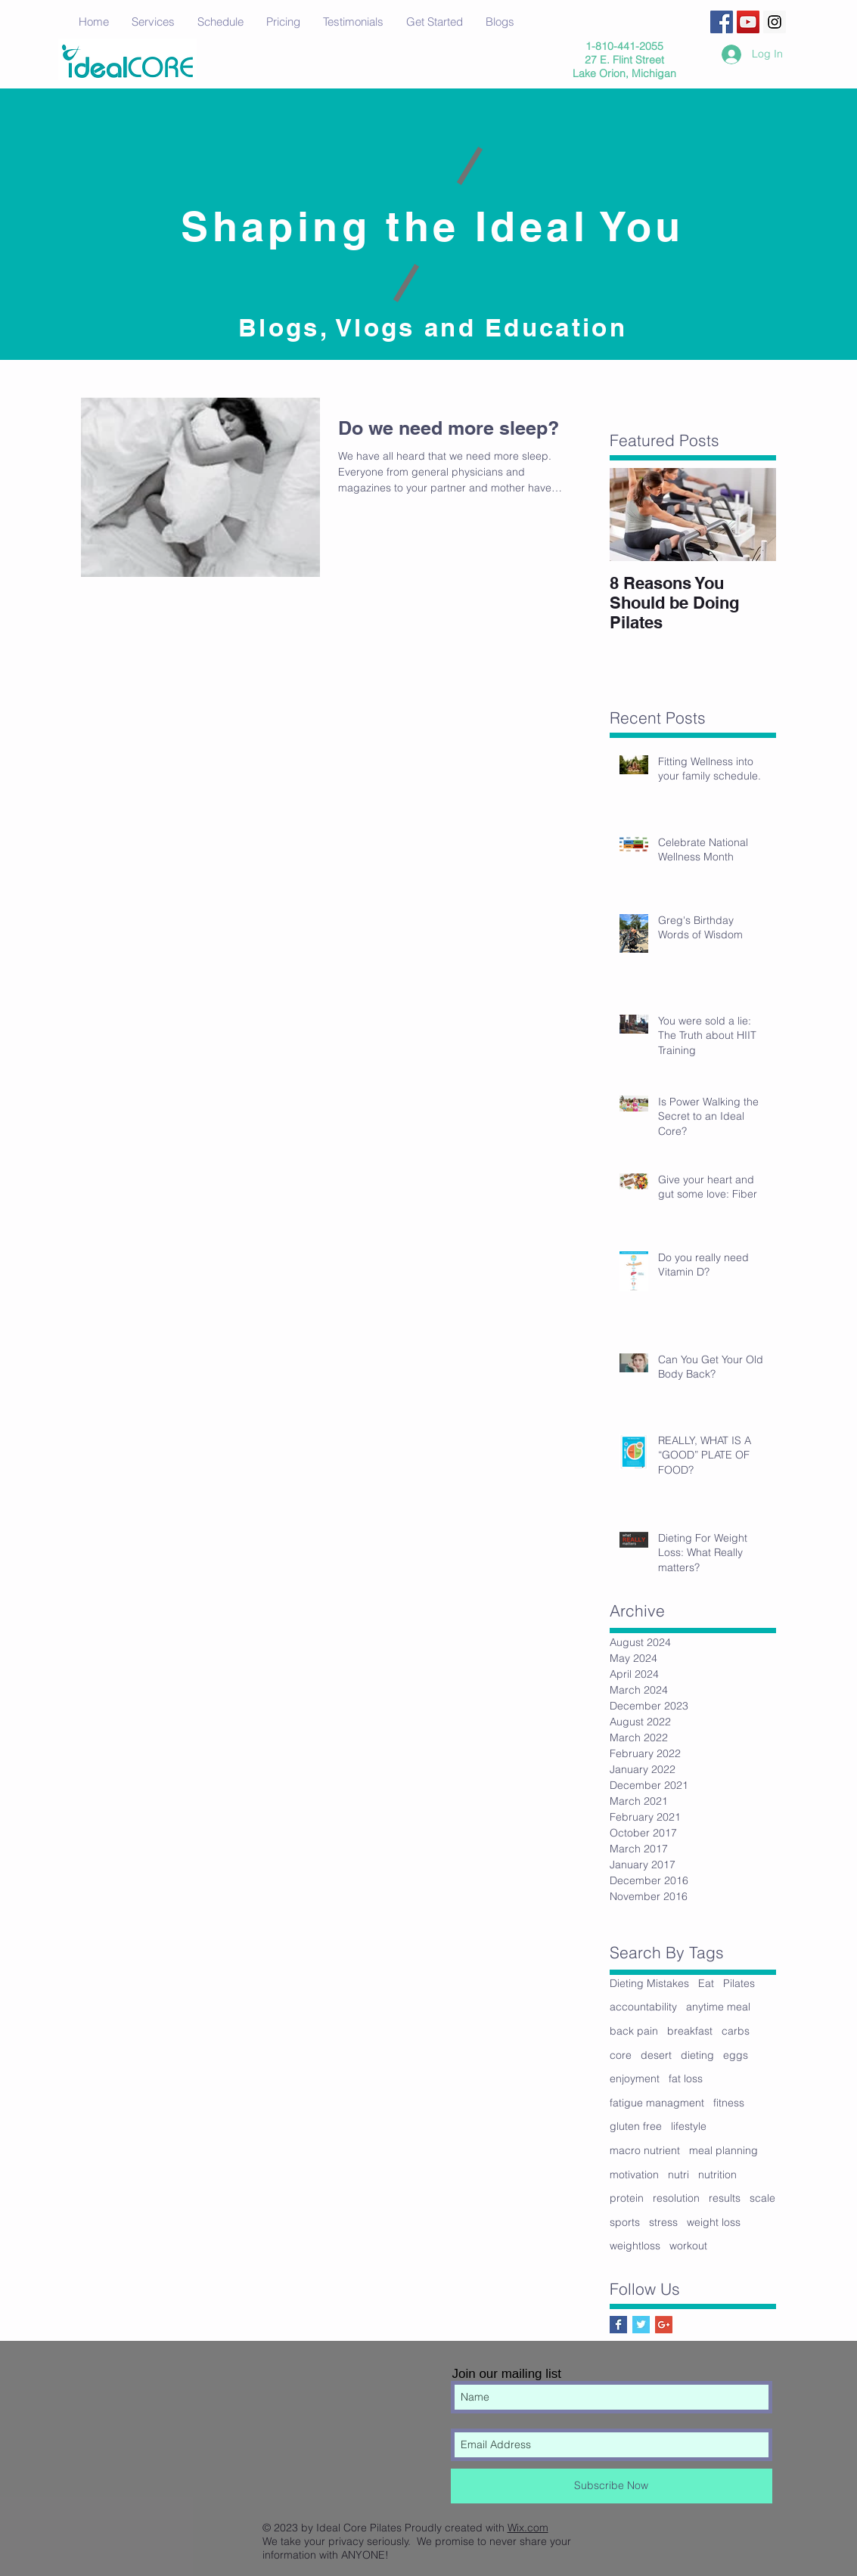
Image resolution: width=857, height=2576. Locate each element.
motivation (634, 2174)
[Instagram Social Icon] (774, 22)
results (725, 2198)
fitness (728, 2102)
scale (762, 2198)
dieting (697, 2055)
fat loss (686, 2078)
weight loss (714, 2222)
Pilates (739, 1983)
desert (656, 2055)
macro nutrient (645, 2150)
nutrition (717, 2174)
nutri (678, 2174)
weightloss (635, 2245)
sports (625, 2222)
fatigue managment (657, 2102)
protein (627, 2198)
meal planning (723, 2150)
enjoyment (635, 2078)
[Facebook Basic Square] (618, 2324)
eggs (735, 2055)
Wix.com (528, 2527)
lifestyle (688, 2126)
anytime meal (718, 2006)
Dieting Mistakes (649, 1983)
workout (688, 2245)
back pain (634, 2031)
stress (663, 2222)
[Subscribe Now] (611, 2486)
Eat (706, 1983)
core (621, 2055)
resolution (676, 2198)
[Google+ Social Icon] (663, 2324)
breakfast (690, 2031)
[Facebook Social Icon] (721, 22)
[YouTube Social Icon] (748, 22)
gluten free (636, 2126)
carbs (736, 2031)
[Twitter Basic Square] (641, 2324)
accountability (643, 2006)
